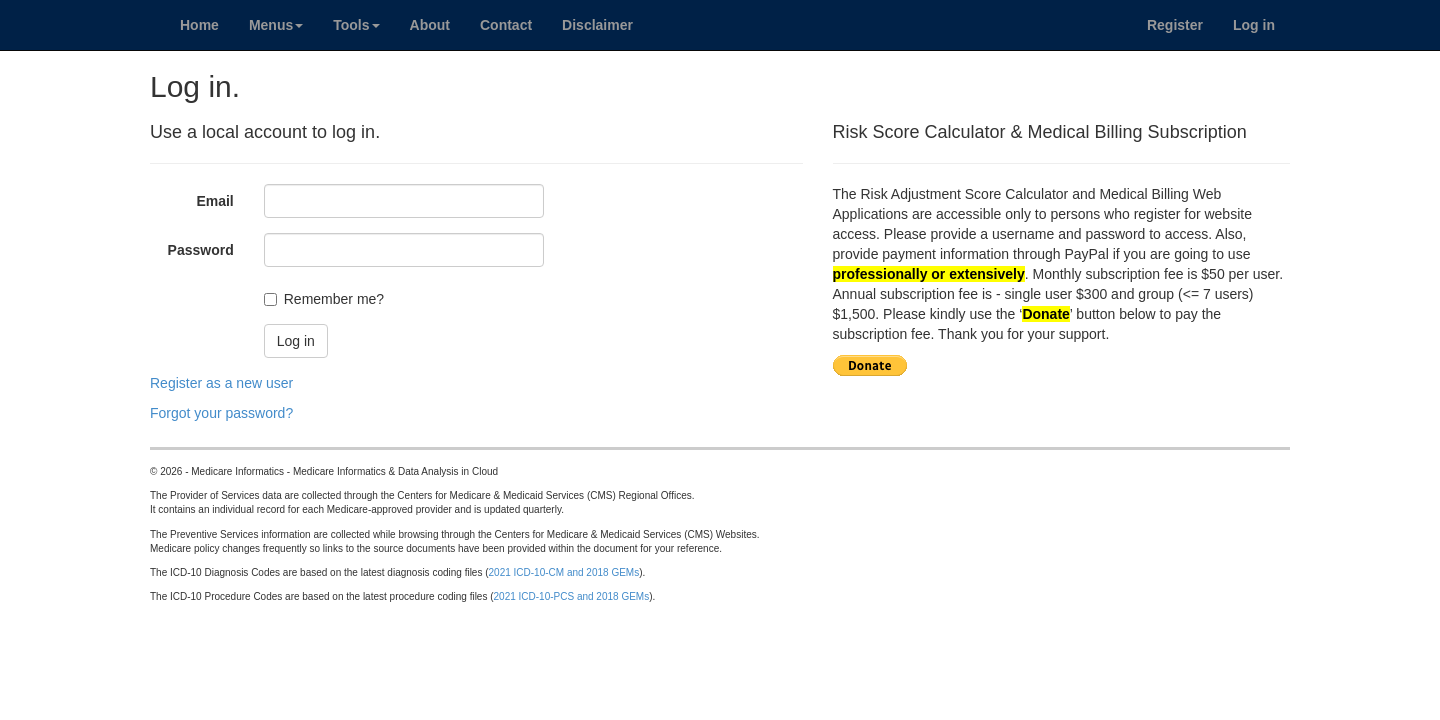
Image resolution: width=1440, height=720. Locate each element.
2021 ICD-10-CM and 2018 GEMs (564, 572)
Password (201, 250)
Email (214, 201)
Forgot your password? (221, 413)
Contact (506, 25)
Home (199, 25)
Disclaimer (597, 25)
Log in (1254, 25)
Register (1175, 25)
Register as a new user (221, 383)
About (430, 25)
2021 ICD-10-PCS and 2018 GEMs (572, 596)
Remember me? (334, 299)
